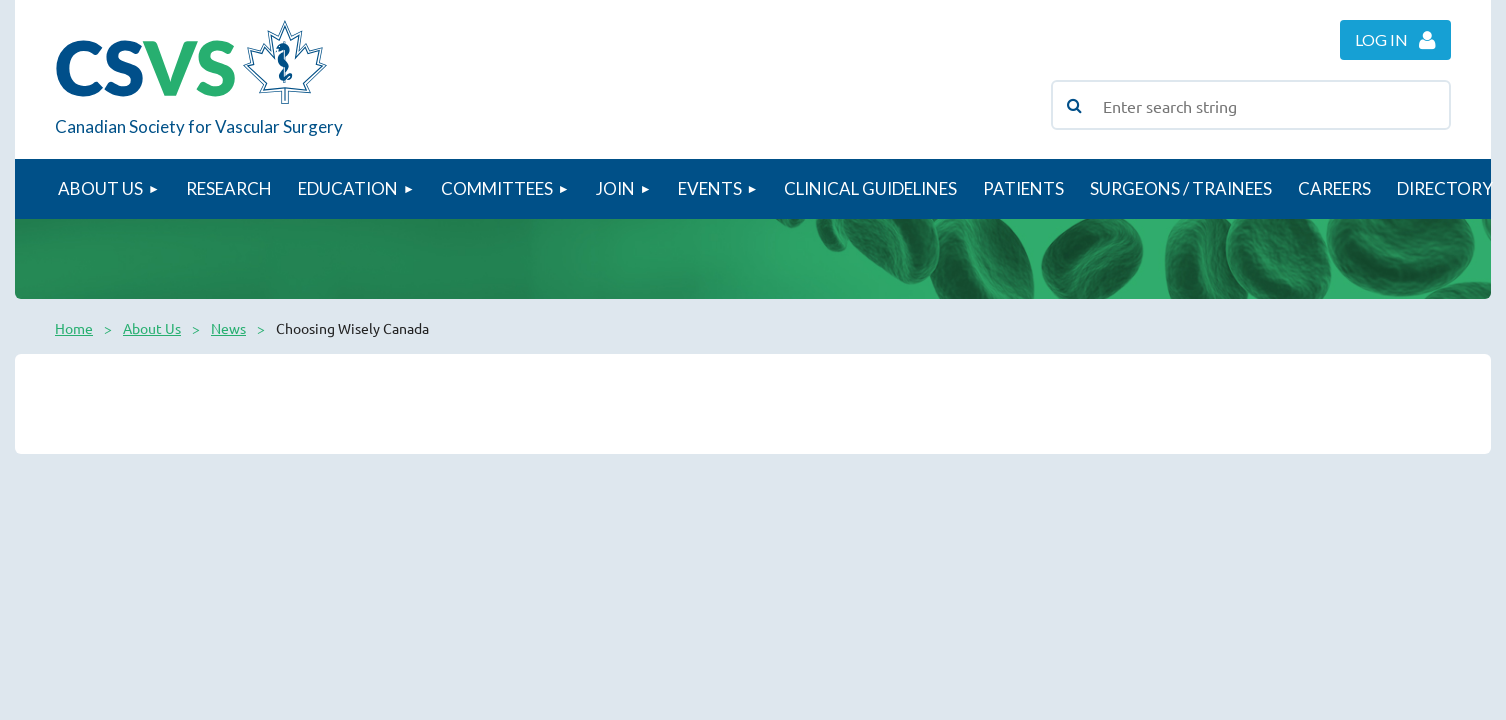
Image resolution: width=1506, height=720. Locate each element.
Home (74, 328)
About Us (152, 328)
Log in (1381, 39)
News (228, 328)
